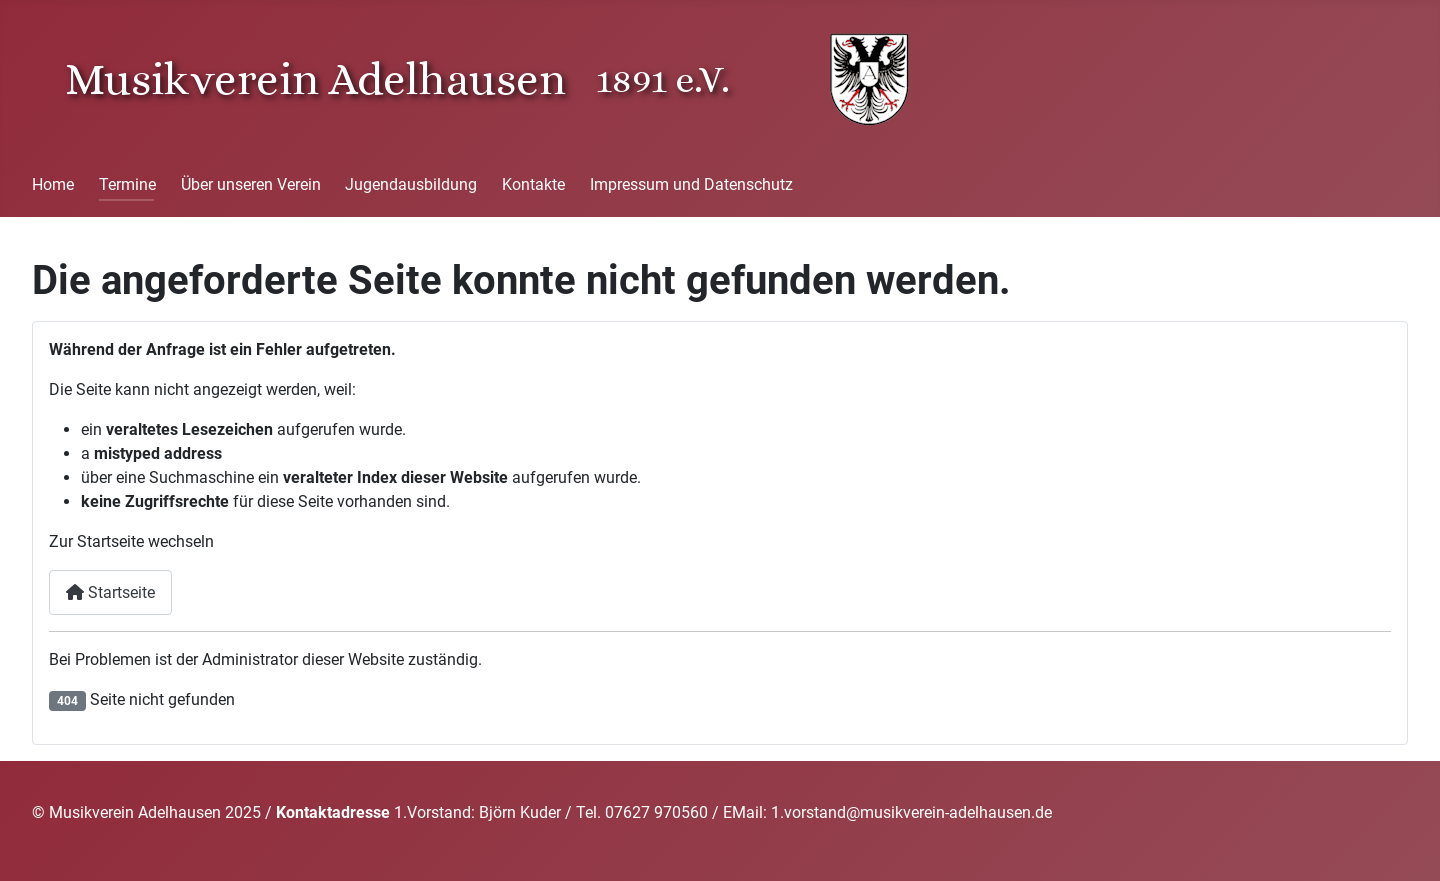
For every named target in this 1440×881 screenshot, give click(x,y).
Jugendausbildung (411, 184)
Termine (127, 184)
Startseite (110, 592)
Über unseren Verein (251, 184)
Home (53, 184)
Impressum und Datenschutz (691, 184)
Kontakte (533, 184)
